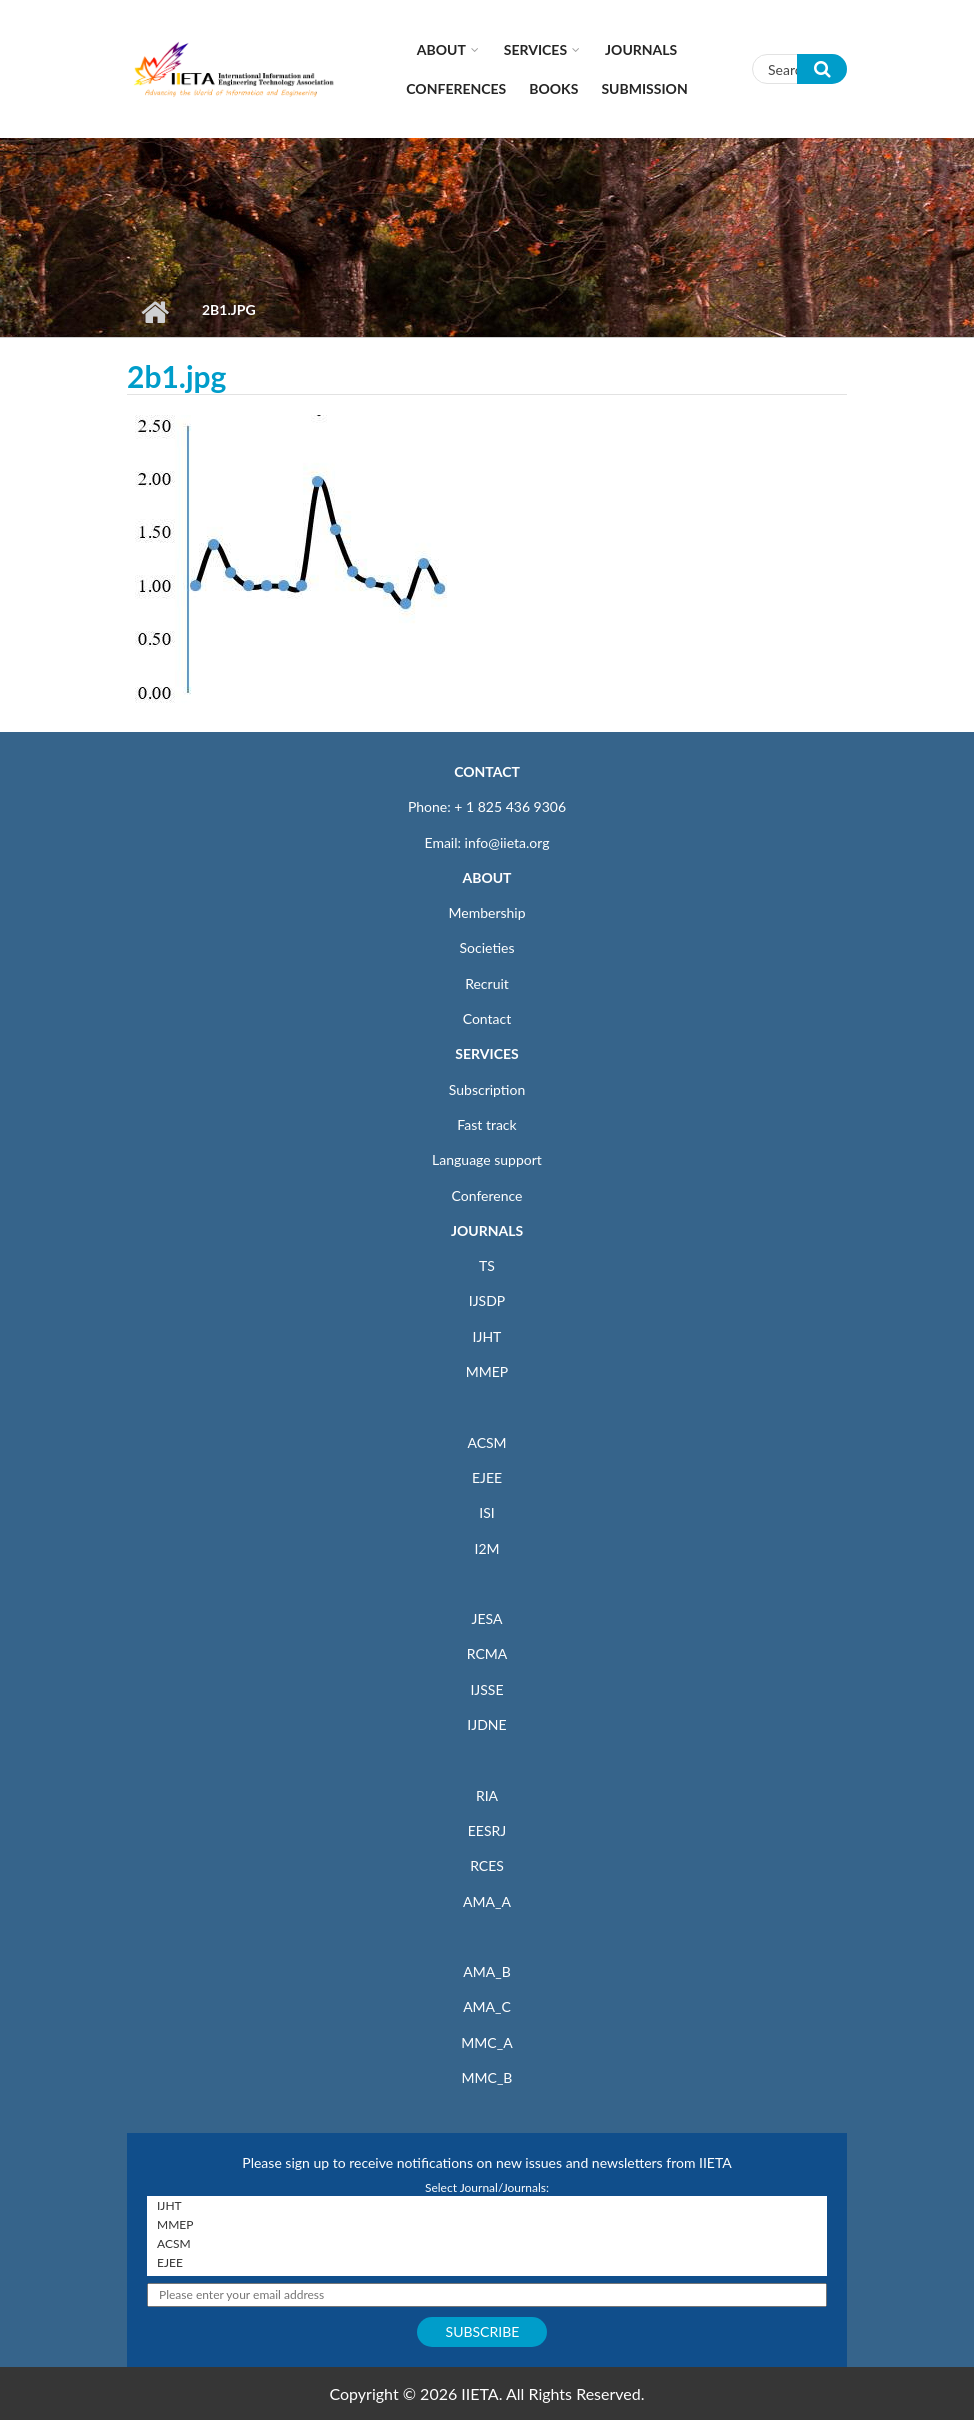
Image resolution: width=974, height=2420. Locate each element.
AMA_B (486, 1971)
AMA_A (487, 1901)
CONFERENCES (456, 88)
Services (535, 49)
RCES (487, 1865)
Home (154, 312)
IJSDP (487, 1300)
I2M (486, 1548)
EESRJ (487, 1830)
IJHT (487, 1336)
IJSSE (486, 1689)
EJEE (487, 1477)
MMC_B (487, 2077)
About (441, 49)
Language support (487, 1159)
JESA (487, 1618)
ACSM (486, 1442)
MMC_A (486, 2042)
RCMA (487, 1653)
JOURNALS (487, 1230)
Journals (641, 49)
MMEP (487, 1371)
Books (553, 88)
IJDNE (486, 1724)
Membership (486, 912)
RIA (487, 1795)
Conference (487, 1195)
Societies (487, 947)
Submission (644, 88)
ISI (486, 1512)
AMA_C (487, 2006)
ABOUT (486, 877)
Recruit (487, 983)
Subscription (487, 1089)
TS (487, 1265)
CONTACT (487, 771)
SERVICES (486, 1053)
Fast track (486, 1124)
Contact (487, 1018)
